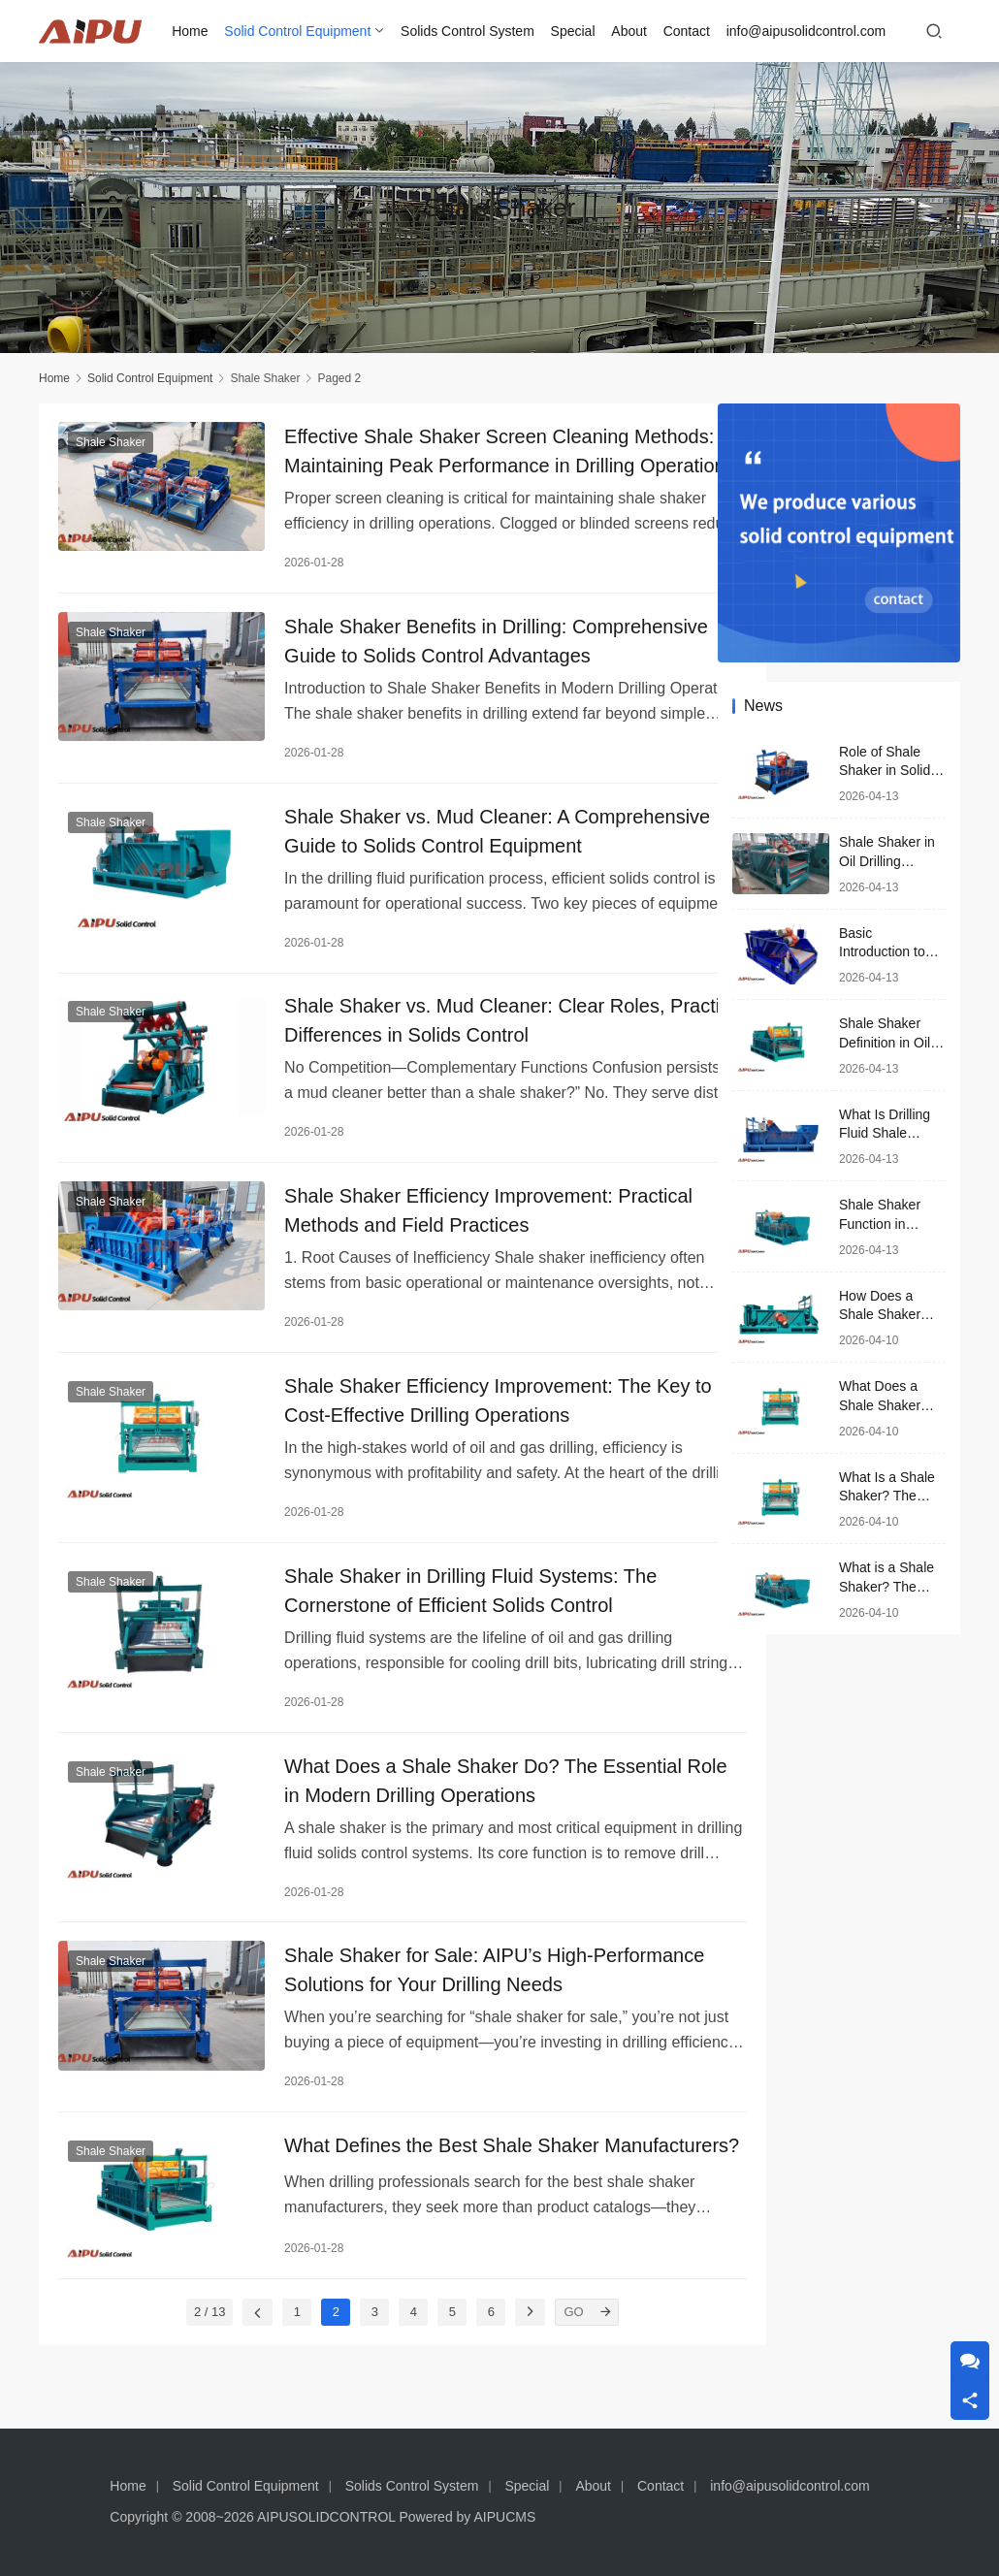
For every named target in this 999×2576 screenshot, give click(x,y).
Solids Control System (469, 31)
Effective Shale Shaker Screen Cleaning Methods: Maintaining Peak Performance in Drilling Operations (449, 452)
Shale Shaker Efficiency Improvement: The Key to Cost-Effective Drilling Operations (466, 1412)
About (631, 31)
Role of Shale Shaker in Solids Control (888, 770)
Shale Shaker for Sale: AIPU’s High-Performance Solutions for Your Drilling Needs (461, 1988)
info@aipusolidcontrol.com (806, 31)
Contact (687, 31)
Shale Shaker (110, 443)
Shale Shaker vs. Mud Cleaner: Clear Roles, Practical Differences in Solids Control (454, 1028)
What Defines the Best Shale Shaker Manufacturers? (421, 2180)
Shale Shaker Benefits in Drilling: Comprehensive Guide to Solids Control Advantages (434, 644)
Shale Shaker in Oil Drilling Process (887, 860)
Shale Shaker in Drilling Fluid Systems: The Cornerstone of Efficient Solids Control (450, 1604)
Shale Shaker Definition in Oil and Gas (884, 1042)
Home (191, 31)
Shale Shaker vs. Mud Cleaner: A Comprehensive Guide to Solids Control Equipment (434, 836)
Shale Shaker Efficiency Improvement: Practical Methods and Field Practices (468, 1220)
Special (574, 31)
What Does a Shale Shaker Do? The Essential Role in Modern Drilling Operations (462, 1796)
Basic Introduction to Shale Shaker (882, 952)
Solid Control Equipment (299, 31)
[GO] (571, 2356)
